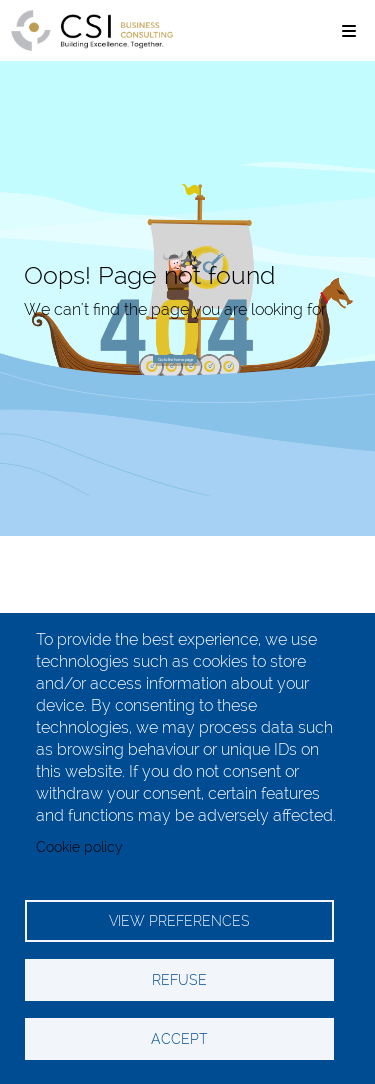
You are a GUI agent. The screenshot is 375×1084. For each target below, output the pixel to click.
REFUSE (179, 980)
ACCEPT (179, 1039)
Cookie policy (79, 847)
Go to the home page (175, 359)
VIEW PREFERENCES (179, 921)
